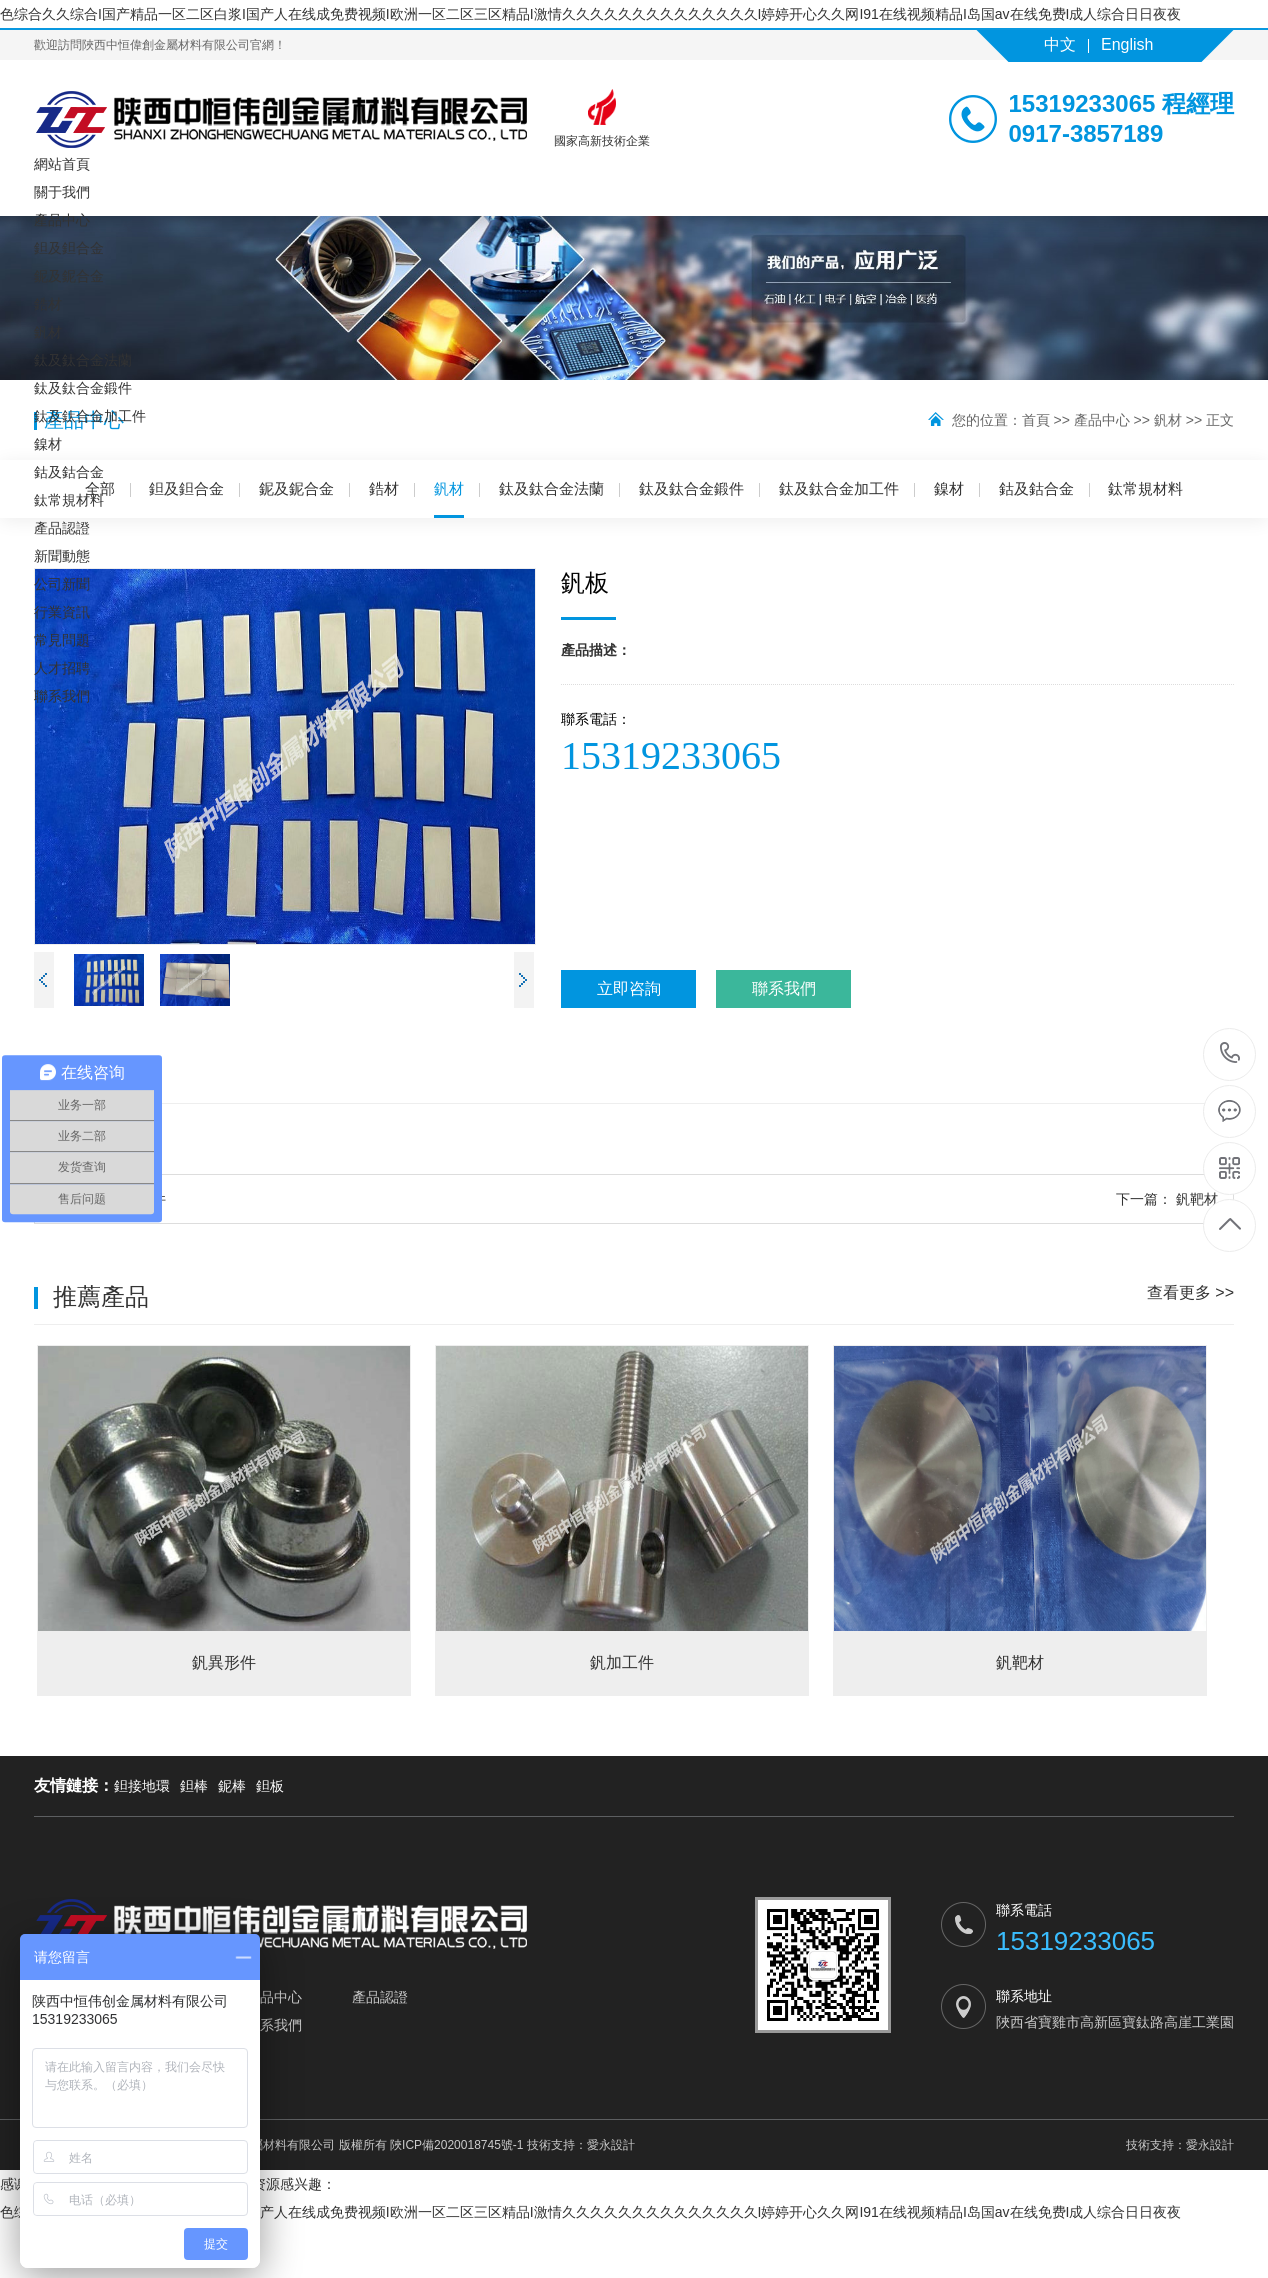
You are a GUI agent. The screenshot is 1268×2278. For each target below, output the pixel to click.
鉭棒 (194, 1786)
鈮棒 (232, 1786)
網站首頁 (62, 164)
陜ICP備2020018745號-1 (456, 2145)
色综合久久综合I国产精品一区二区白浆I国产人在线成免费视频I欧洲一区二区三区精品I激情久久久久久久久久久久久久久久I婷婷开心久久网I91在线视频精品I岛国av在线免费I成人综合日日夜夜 (590, 14)
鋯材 (48, 304)
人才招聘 (62, 668)
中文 (1060, 44)
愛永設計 (611, 2145)
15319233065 (1230, 1053)
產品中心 (62, 220)
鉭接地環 (142, 1786)
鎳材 (48, 444)
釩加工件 (108, 1199)
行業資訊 (62, 612)
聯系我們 (62, 696)
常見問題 (62, 640)
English (1127, 44)
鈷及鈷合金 (69, 472)
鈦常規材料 (69, 500)
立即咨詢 (629, 988)
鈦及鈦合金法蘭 (83, 360)
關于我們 (62, 192)
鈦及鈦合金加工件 (90, 416)
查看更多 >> (1190, 1292)
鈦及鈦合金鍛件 (83, 388)
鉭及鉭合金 (69, 248)
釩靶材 (1167, 1199)
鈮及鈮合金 (69, 276)
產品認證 (62, 528)
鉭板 (270, 1786)
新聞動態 (62, 556)
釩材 (48, 332)
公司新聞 (62, 584)
